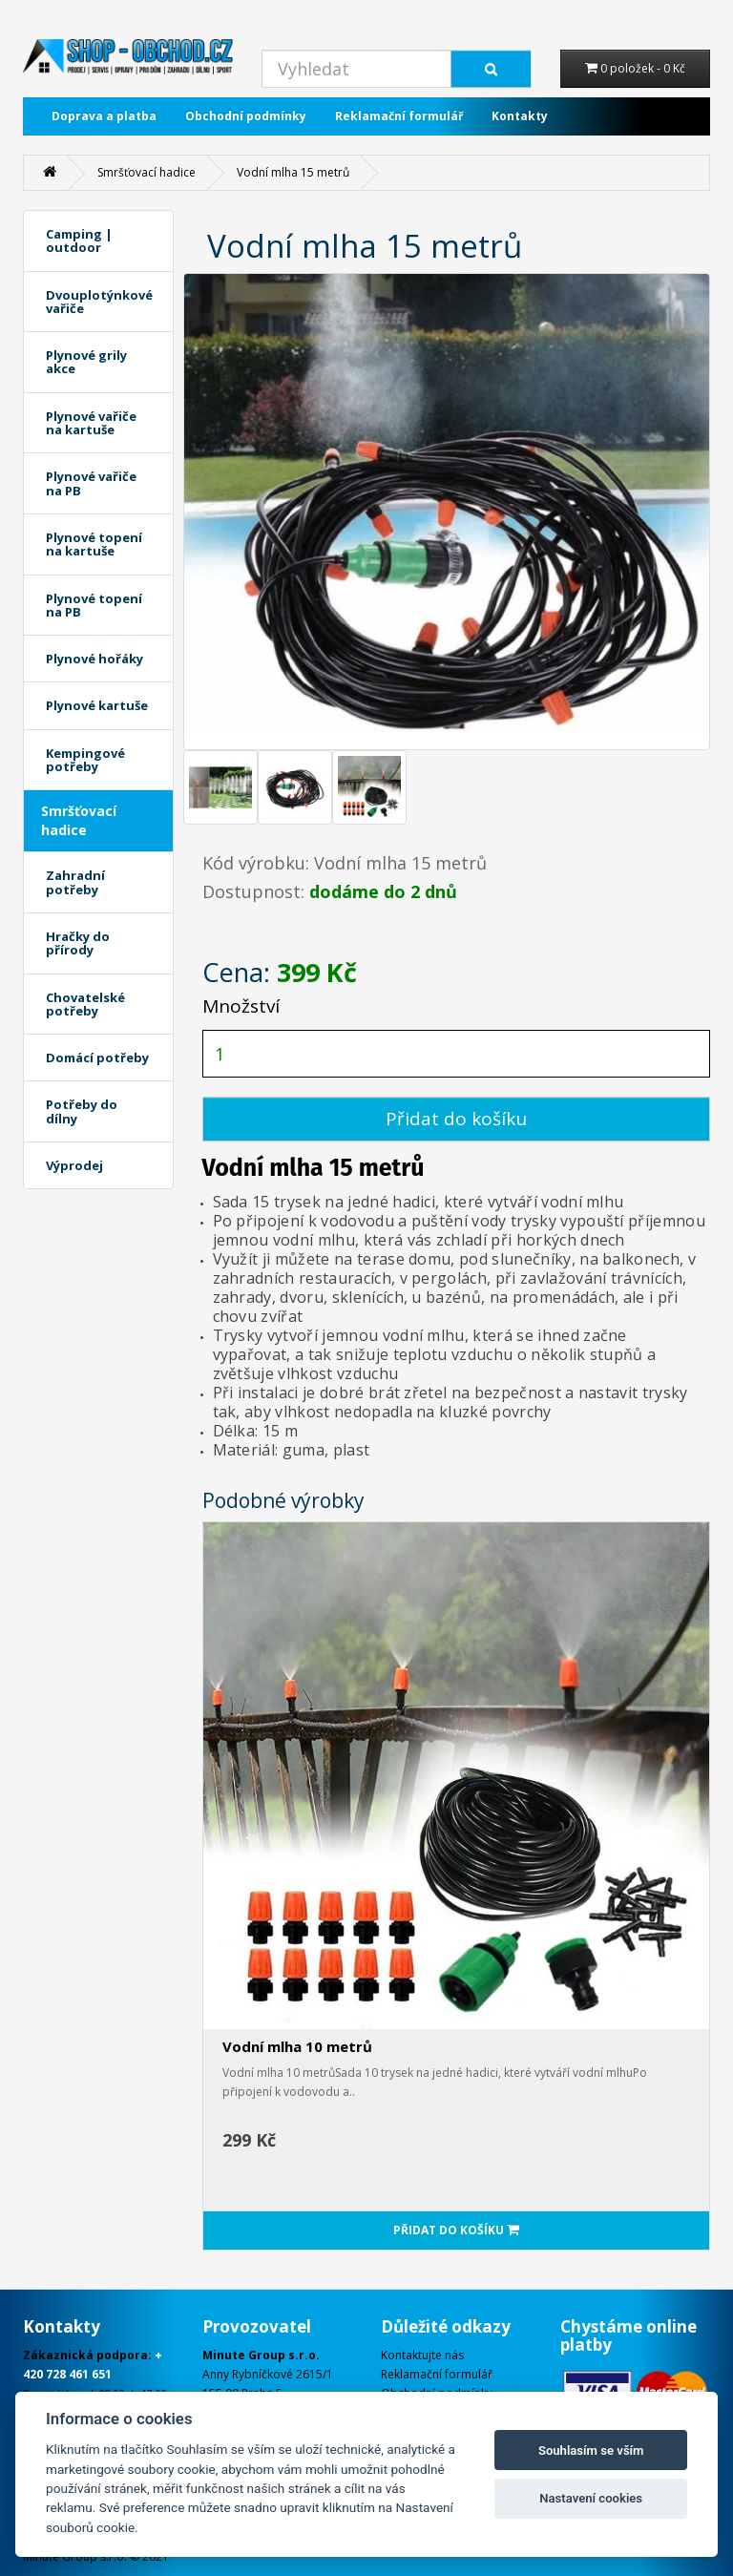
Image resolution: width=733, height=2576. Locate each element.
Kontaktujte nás (422, 2355)
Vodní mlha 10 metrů (297, 2046)
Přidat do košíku (456, 1118)
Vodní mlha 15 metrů (293, 172)
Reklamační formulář (399, 116)
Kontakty (520, 116)
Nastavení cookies (590, 2498)
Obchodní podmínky (245, 116)
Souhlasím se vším (591, 2450)
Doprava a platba (104, 116)
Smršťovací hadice (146, 172)
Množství (241, 1006)
